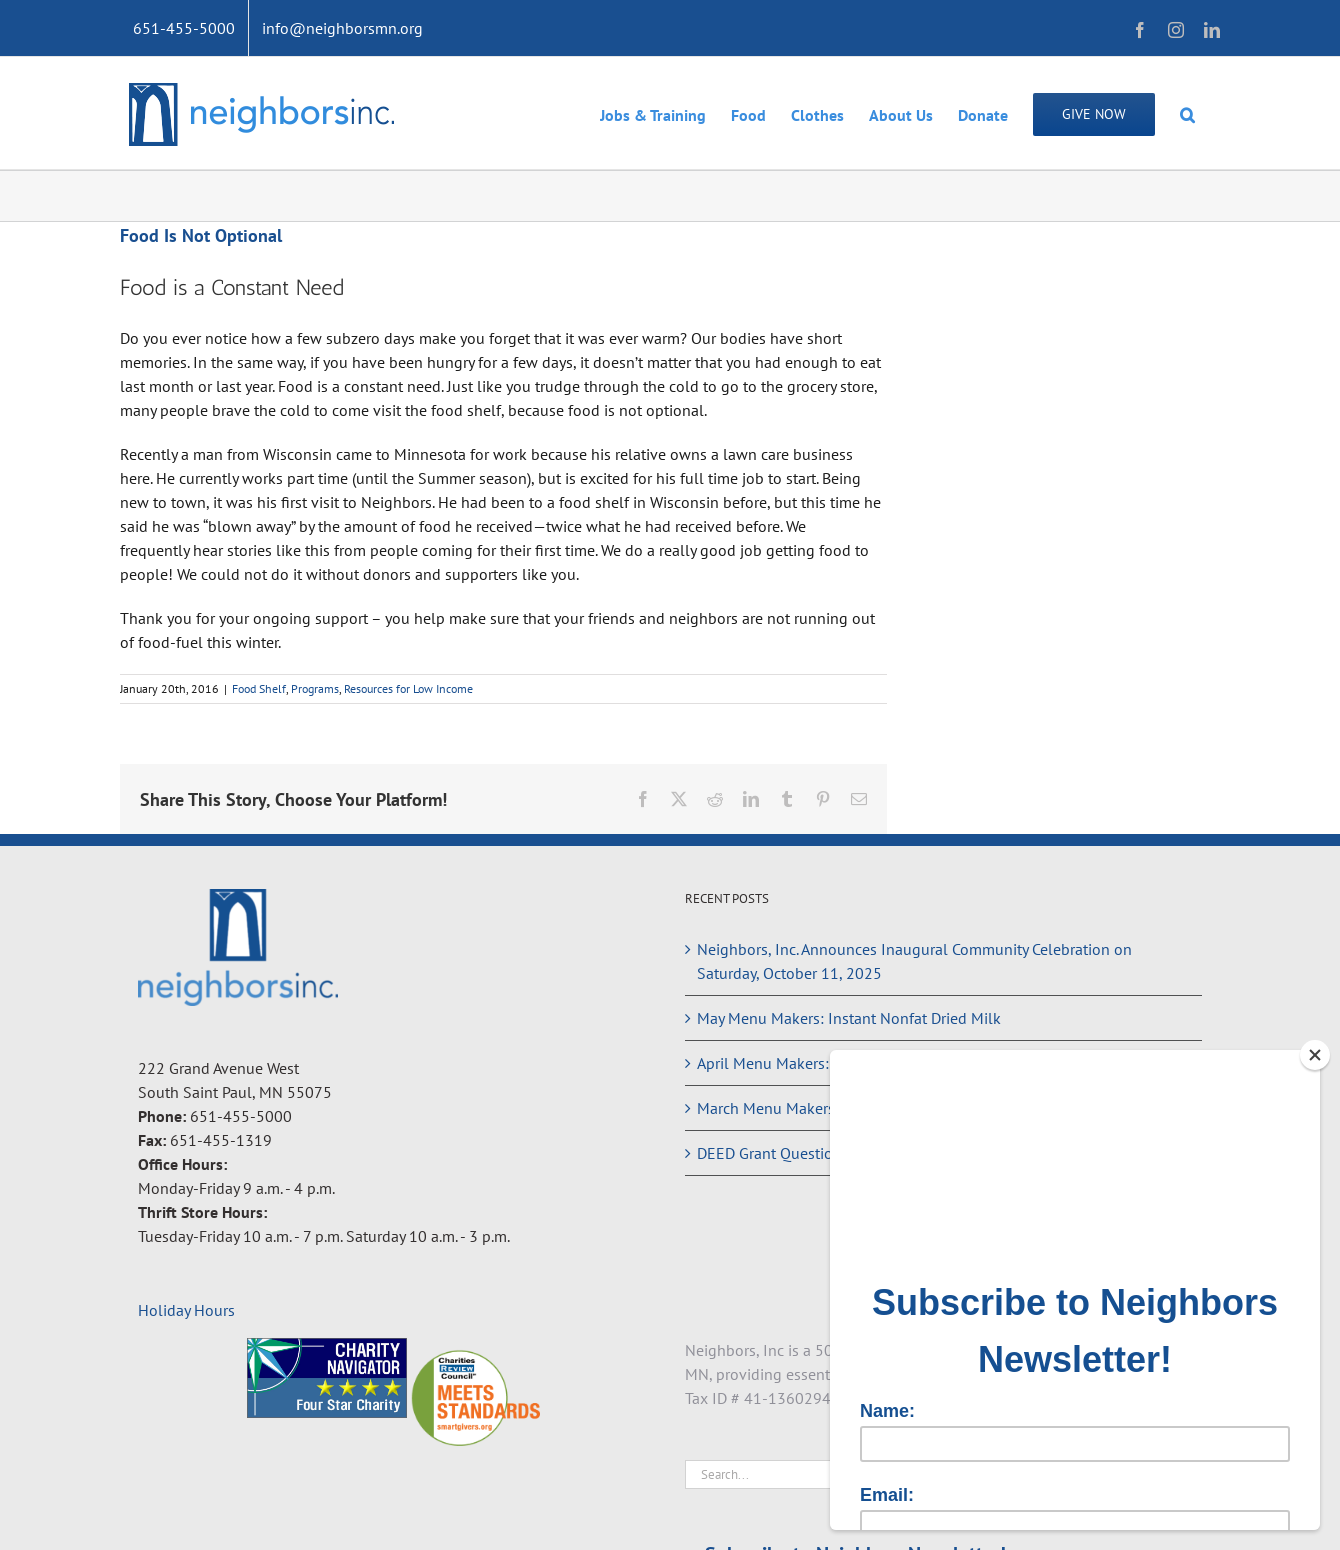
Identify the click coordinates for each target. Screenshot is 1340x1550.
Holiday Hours (186, 1310)
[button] (1187, 113)
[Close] (1315, 1055)
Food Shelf (259, 688)
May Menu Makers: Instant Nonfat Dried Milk (849, 1018)
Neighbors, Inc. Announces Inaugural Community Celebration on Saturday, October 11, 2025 (914, 961)
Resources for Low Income (408, 688)
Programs (315, 688)
